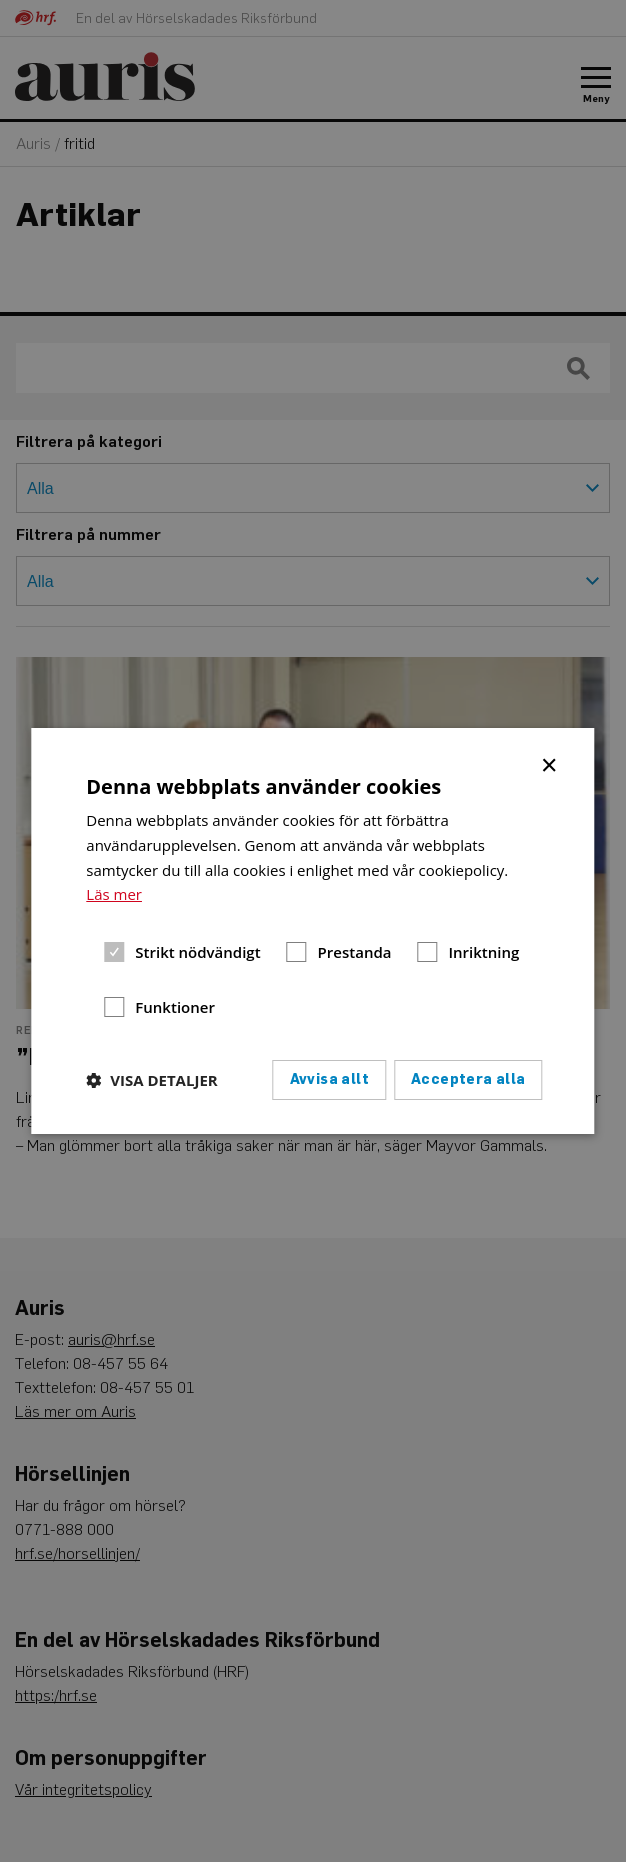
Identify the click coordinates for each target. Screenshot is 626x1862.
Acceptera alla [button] (468, 1079)
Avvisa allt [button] (329, 1079)
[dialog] (312, 931)
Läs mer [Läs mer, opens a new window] (114, 894)
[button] (151, 1080)
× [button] (550, 764)
